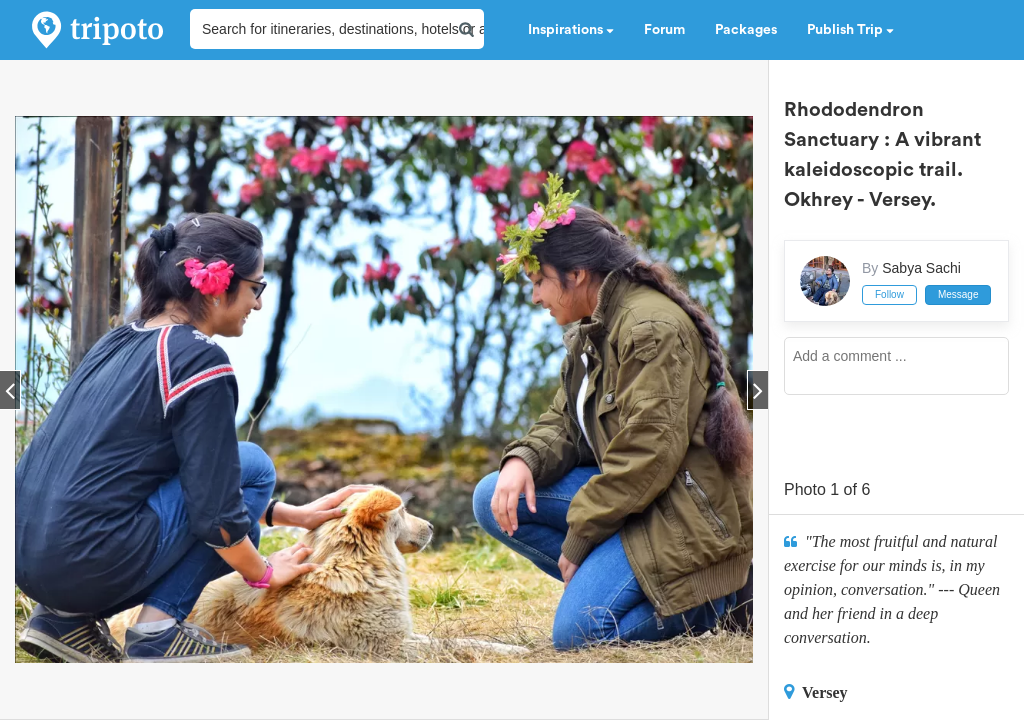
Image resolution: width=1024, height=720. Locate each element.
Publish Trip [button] (850, 30)
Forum (664, 30)
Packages (746, 30)
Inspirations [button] (571, 30)
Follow (889, 294)
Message (958, 294)
